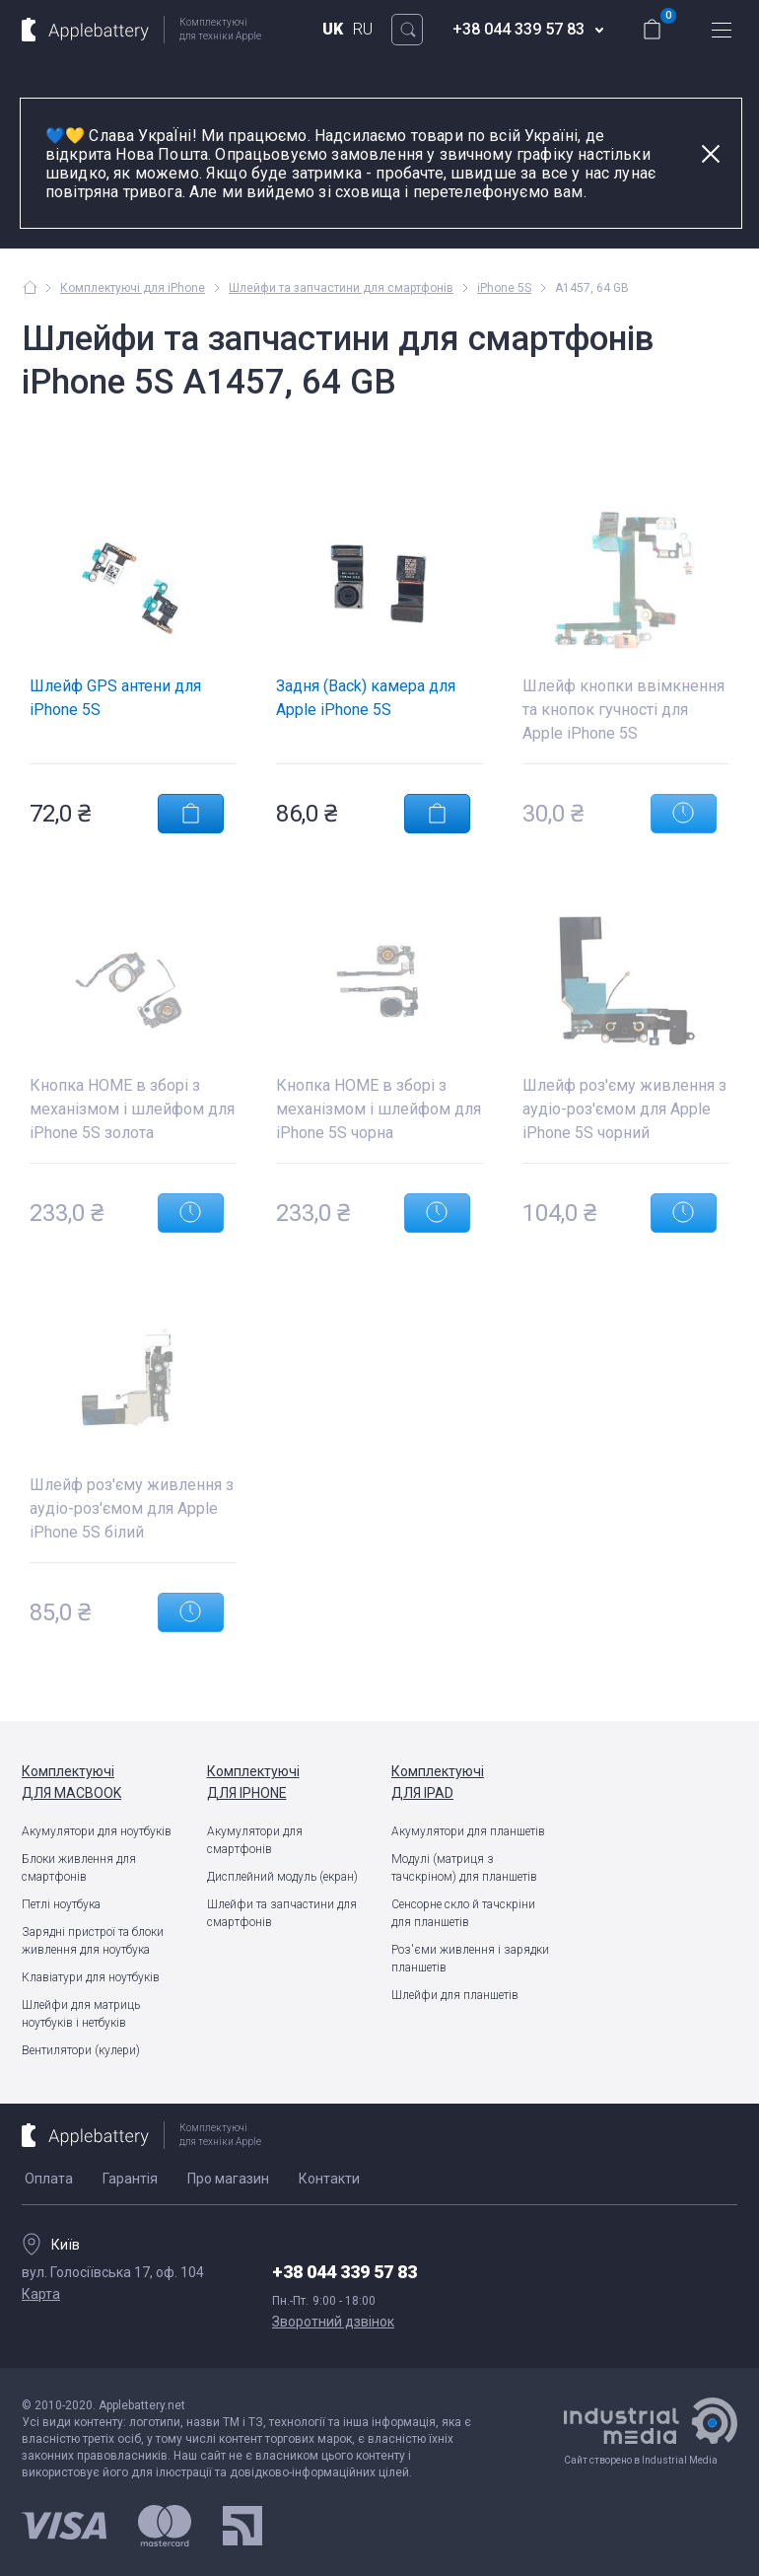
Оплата (49, 2178)
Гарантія (130, 2178)
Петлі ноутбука (61, 1904)
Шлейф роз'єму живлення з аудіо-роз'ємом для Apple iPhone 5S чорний (624, 1109)
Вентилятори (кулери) (81, 2050)
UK (332, 29)
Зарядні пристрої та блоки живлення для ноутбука (93, 1941)
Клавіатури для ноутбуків (91, 1977)
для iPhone (288, 1780)
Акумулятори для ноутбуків (97, 1831)
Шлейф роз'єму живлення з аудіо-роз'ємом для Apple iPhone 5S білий (132, 1508)
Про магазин (228, 2178)
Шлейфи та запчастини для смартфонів (282, 1913)
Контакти (329, 2178)
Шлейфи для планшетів (454, 1995)
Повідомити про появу (684, 813)
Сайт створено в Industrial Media (650, 2431)
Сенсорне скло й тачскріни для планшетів (463, 1913)
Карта (41, 2294)
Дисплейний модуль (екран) (282, 1877)
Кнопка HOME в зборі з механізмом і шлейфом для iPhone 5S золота (132, 1109)
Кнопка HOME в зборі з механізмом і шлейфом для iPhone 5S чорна (378, 1109)
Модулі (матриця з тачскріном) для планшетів (464, 1868)
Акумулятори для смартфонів (255, 1840)
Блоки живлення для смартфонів (79, 1868)
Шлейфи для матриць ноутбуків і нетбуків (81, 2014)
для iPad (472, 1780)
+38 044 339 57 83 (344, 2271)
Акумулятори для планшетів (468, 1831)
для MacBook (102, 1780)
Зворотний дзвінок (333, 2321)
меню (721, 30)
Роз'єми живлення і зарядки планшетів (470, 1958)
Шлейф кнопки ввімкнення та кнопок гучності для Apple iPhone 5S (623, 710)
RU (363, 29)
